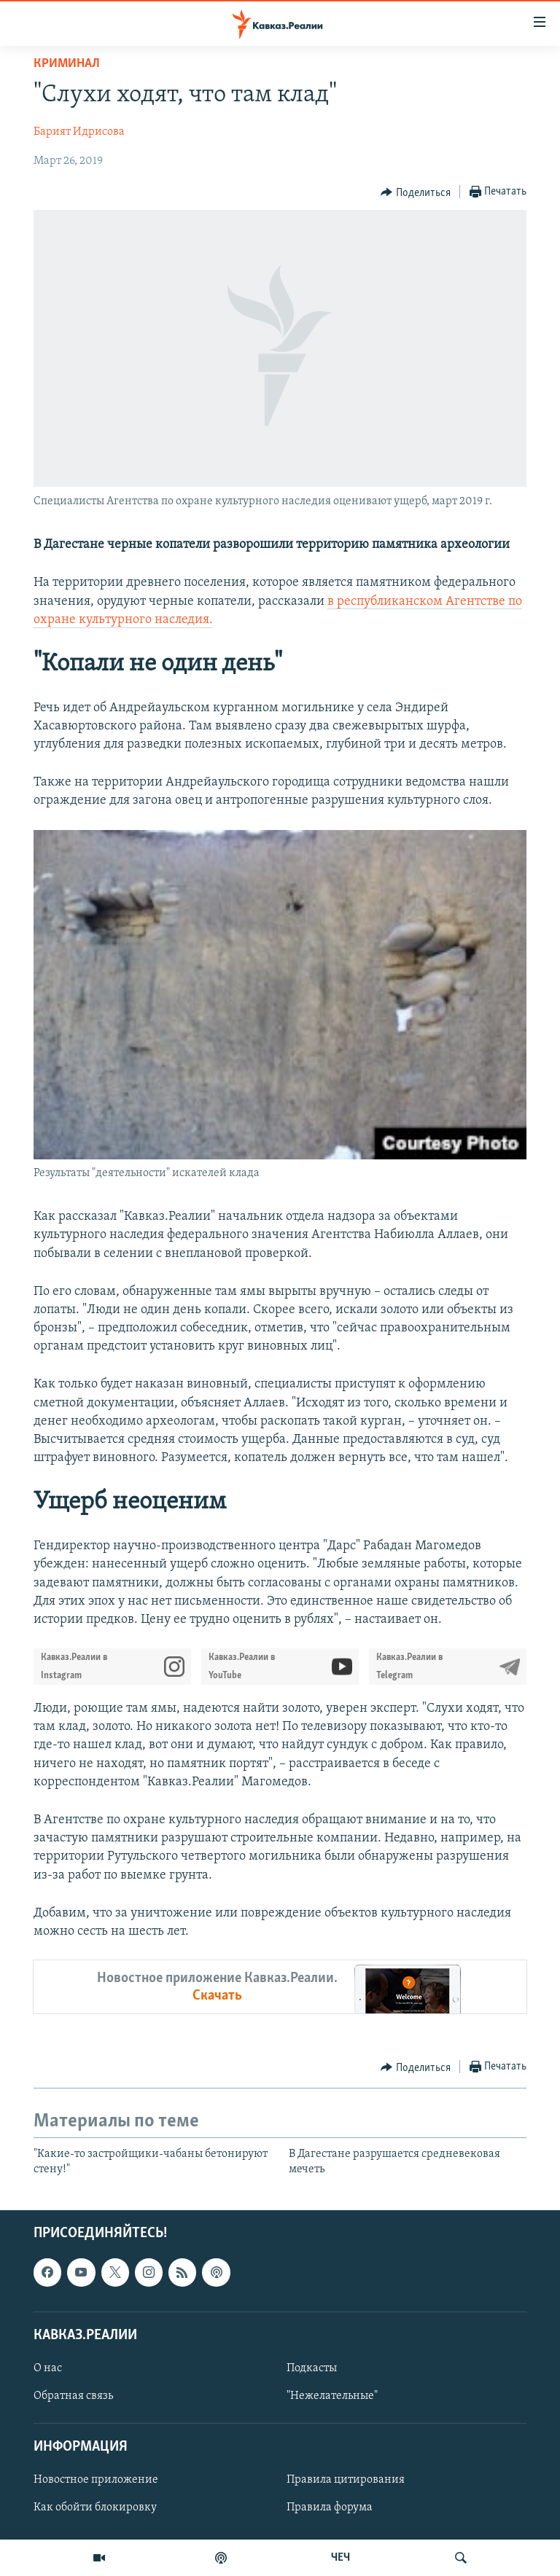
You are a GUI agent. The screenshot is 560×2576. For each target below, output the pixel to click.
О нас (48, 2368)
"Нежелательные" (332, 2396)
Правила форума (330, 2507)
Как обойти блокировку (95, 2507)
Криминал (67, 64)
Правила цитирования (346, 2480)
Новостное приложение (96, 2480)
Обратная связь (73, 2396)
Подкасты (312, 2368)
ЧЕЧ (340, 2558)
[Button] (416, 192)
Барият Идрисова (79, 132)
